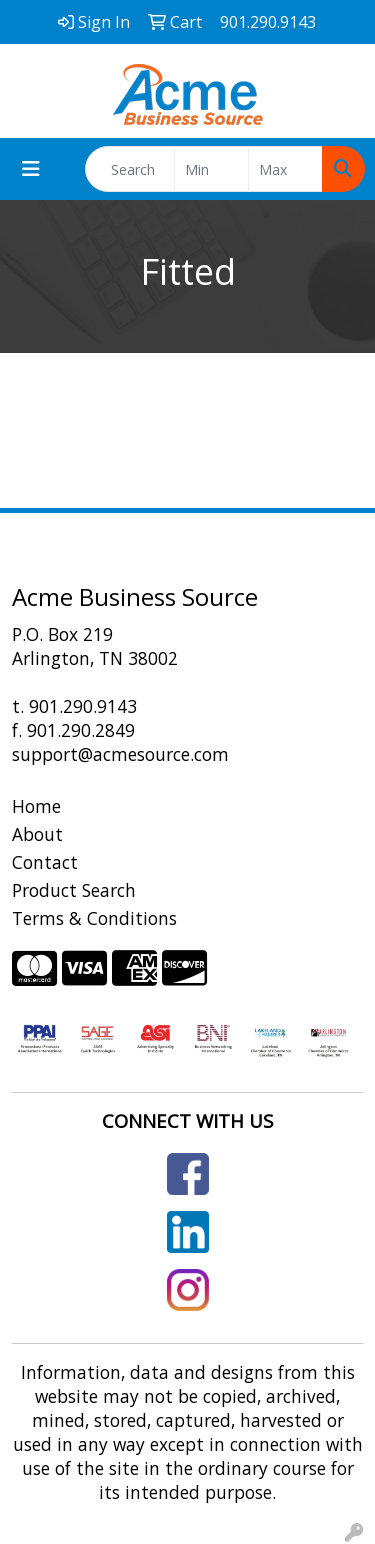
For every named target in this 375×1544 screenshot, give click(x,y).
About (37, 834)
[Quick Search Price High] (285, 169)
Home (36, 806)
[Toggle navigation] (31, 169)
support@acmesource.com (120, 754)
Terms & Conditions (94, 918)
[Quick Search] (130, 169)
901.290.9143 (83, 706)
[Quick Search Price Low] (211, 169)
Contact (45, 862)
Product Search (74, 890)
